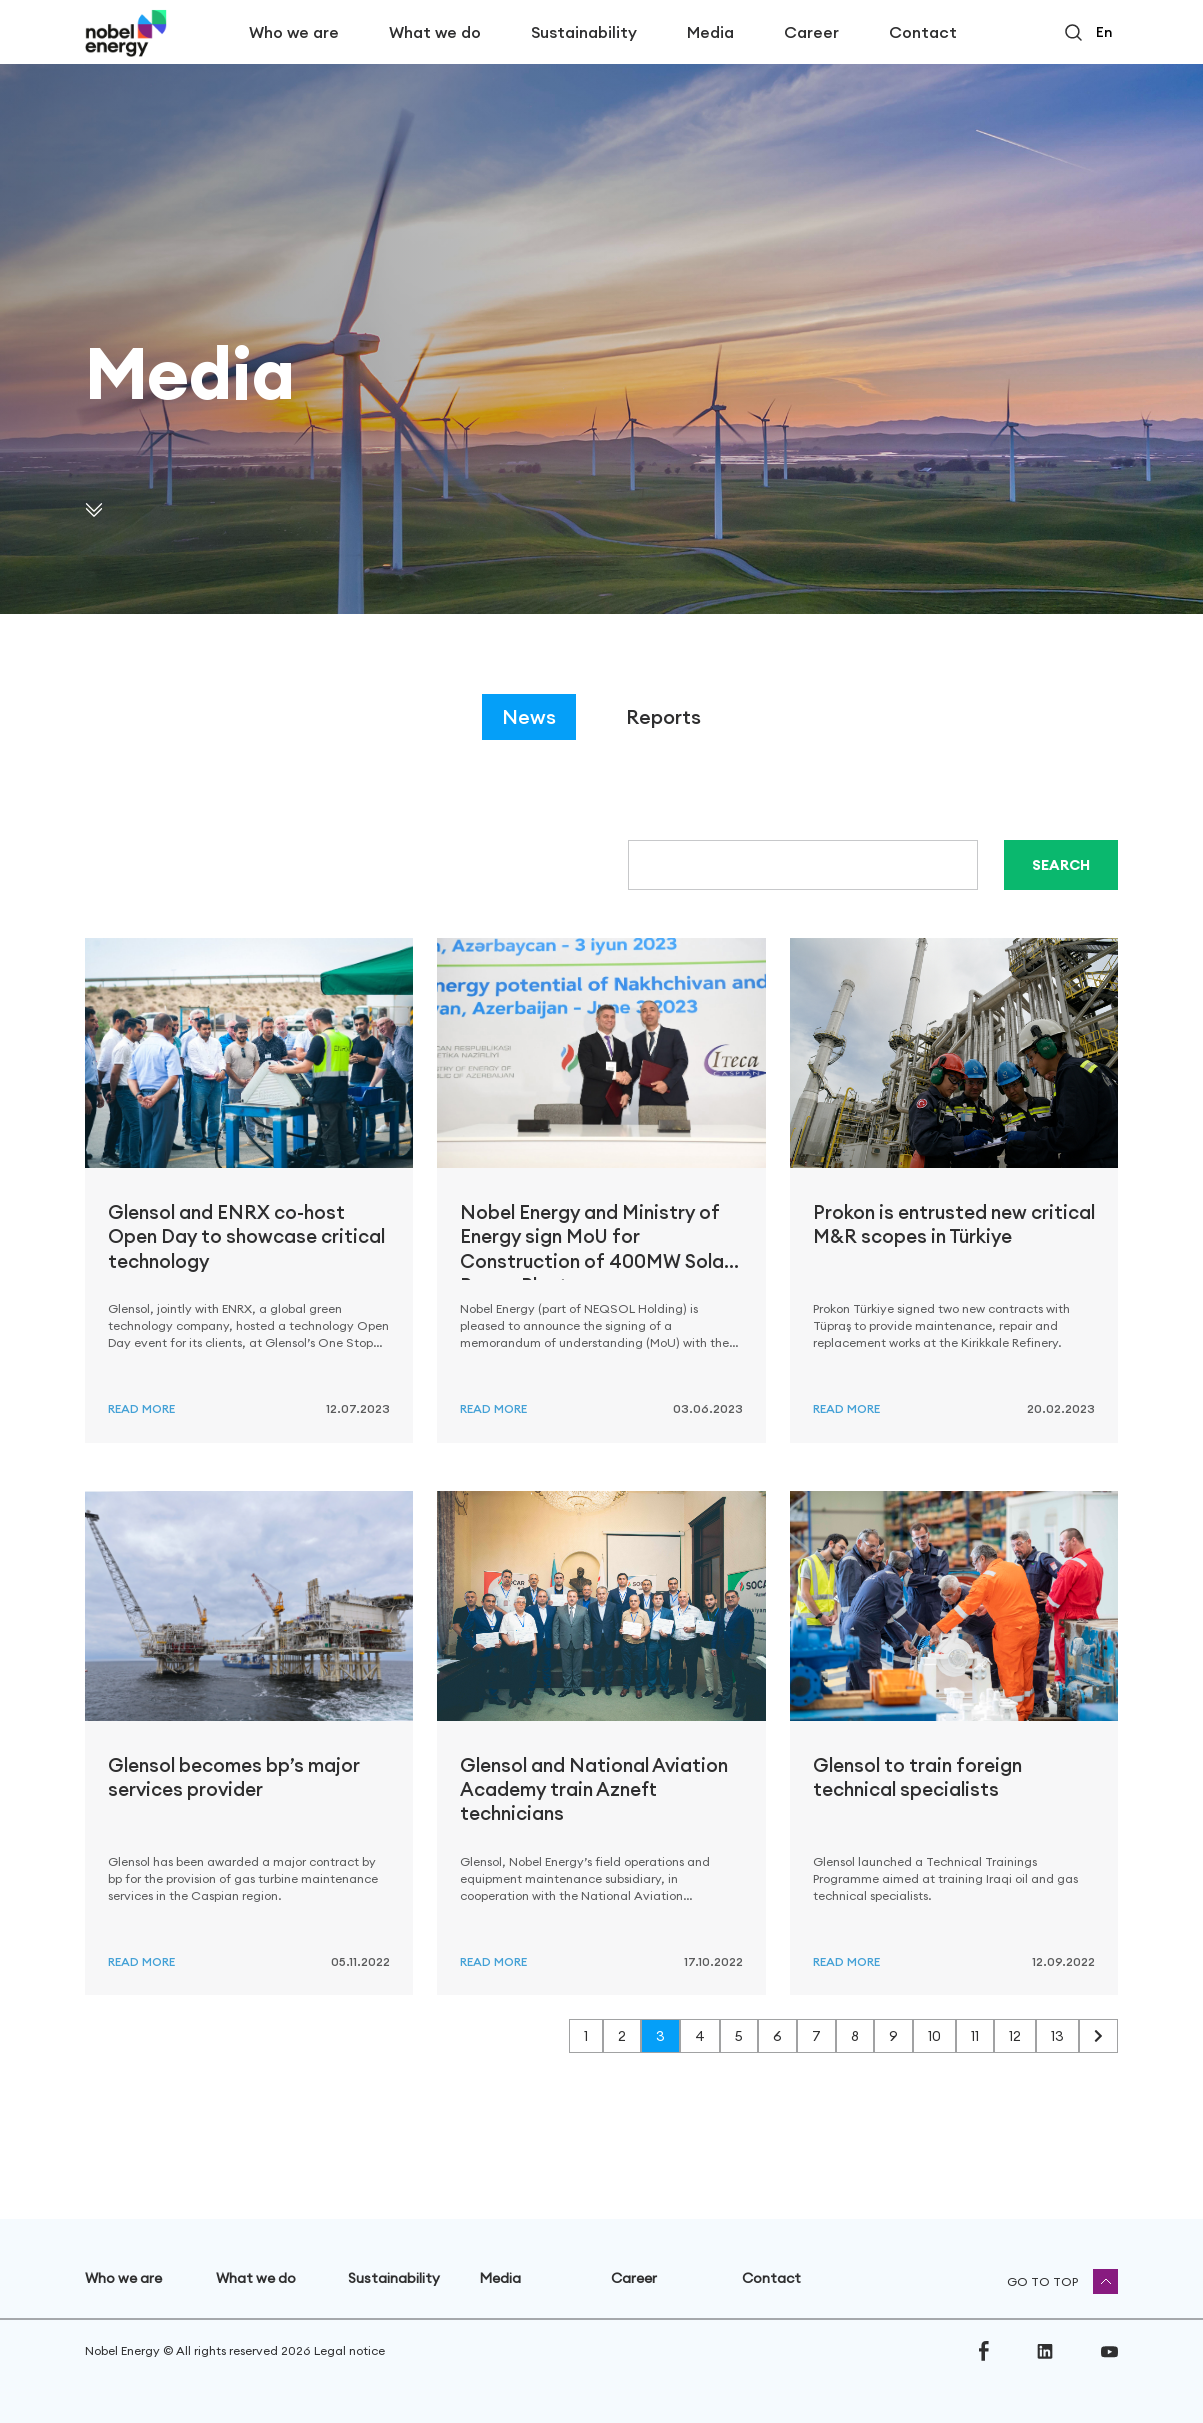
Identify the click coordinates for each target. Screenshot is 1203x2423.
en (1104, 32)
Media (710, 32)
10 (934, 2036)
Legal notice (349, 2350)
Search (1061, 865)
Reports (663, 716)
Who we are (294, 32)
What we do (435, 32)
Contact (923, 32)
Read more (141, 1408)
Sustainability (584, 32)
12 (1015, 2036)
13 (1057, 2036)
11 (975, 2036)
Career (811, 32)
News (529, 716)
